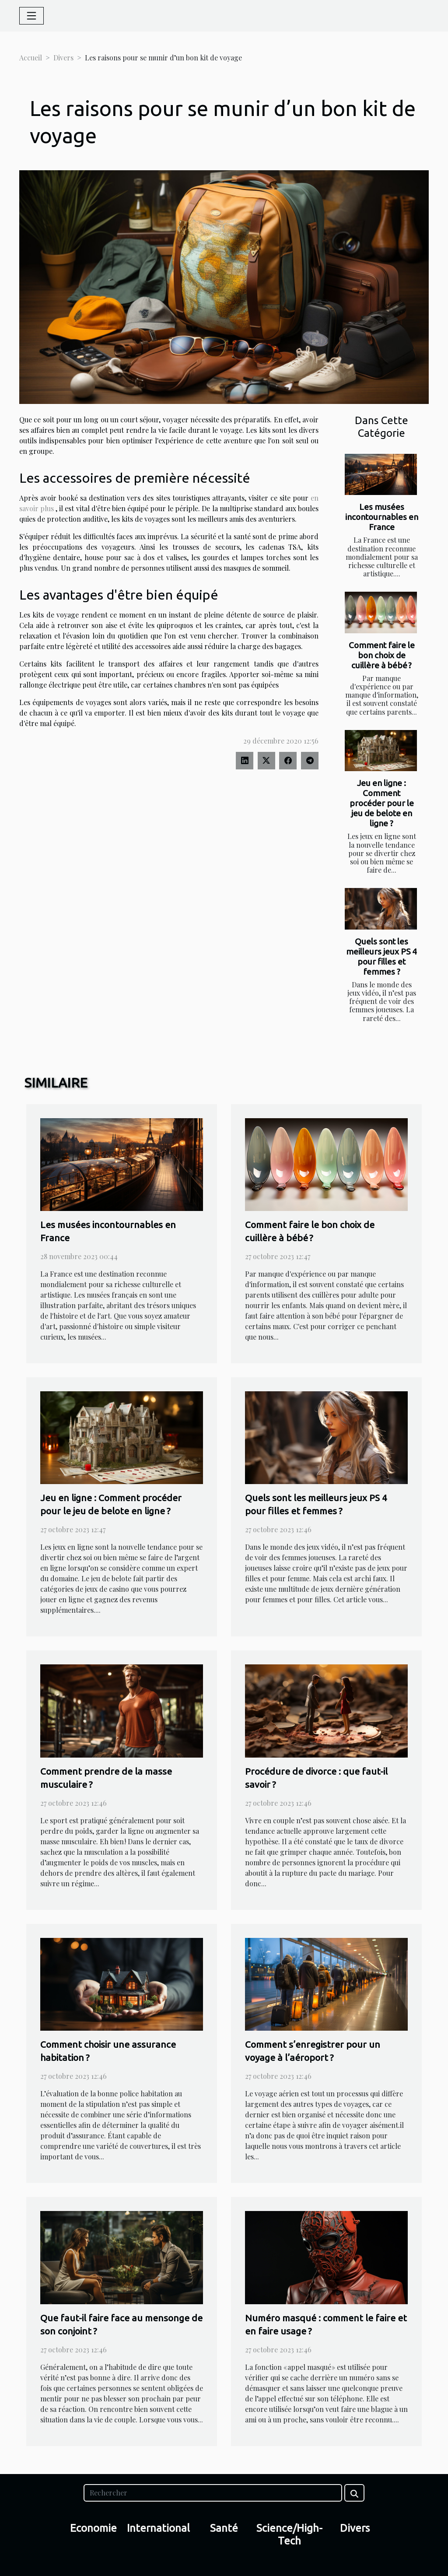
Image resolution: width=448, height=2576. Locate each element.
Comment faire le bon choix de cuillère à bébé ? (382, 655)
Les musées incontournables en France (381, 517)
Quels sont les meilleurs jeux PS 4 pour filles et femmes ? (381, 956)
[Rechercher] (213, 2493)
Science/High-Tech (289, 2534)
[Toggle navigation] (31, 16)
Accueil (30, 57)
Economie (93, 2528)
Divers (63, 57)
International (158, 2528)
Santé (224, 2528)
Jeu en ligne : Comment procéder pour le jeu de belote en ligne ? (382, 803)
